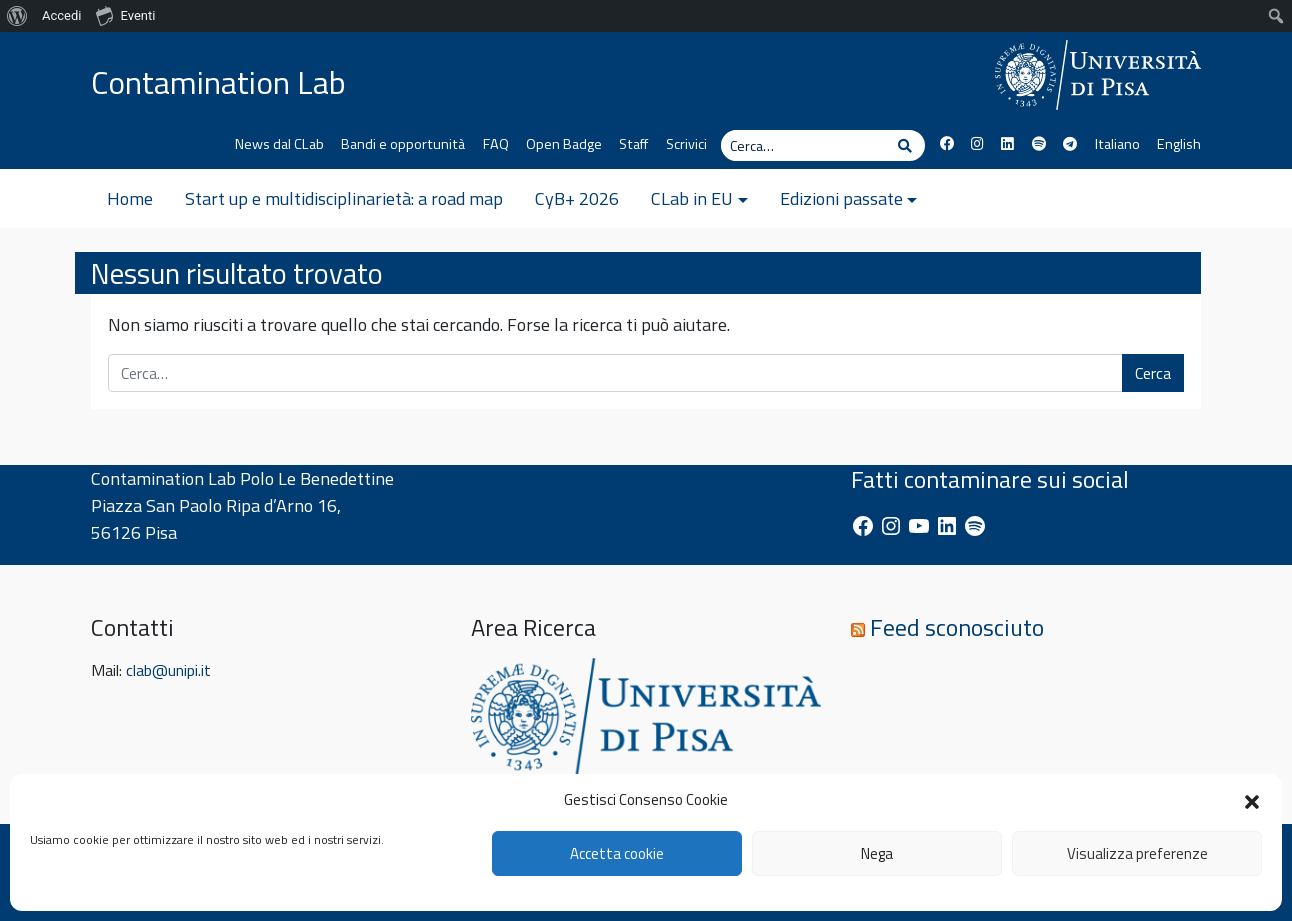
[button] (1252, 800)
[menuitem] (17, 16)
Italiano (1117, 144)
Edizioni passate (841, 198)
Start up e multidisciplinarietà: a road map (344, 198)
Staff (633, 144)
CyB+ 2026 (577, 198)
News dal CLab (279, 144)
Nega (877, 853)
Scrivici (686, 144)
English (1179, 144)
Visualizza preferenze (1137, 853)
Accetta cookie (617, 853)
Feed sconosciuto (957, 627)
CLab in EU (692, 198)
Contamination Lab (218, 82)
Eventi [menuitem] (125, 15)
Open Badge (564, 144)
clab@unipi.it (168, 670)
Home (130, 198)
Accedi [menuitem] (61, 15)
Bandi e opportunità (403, 144)
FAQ (496, 144)
